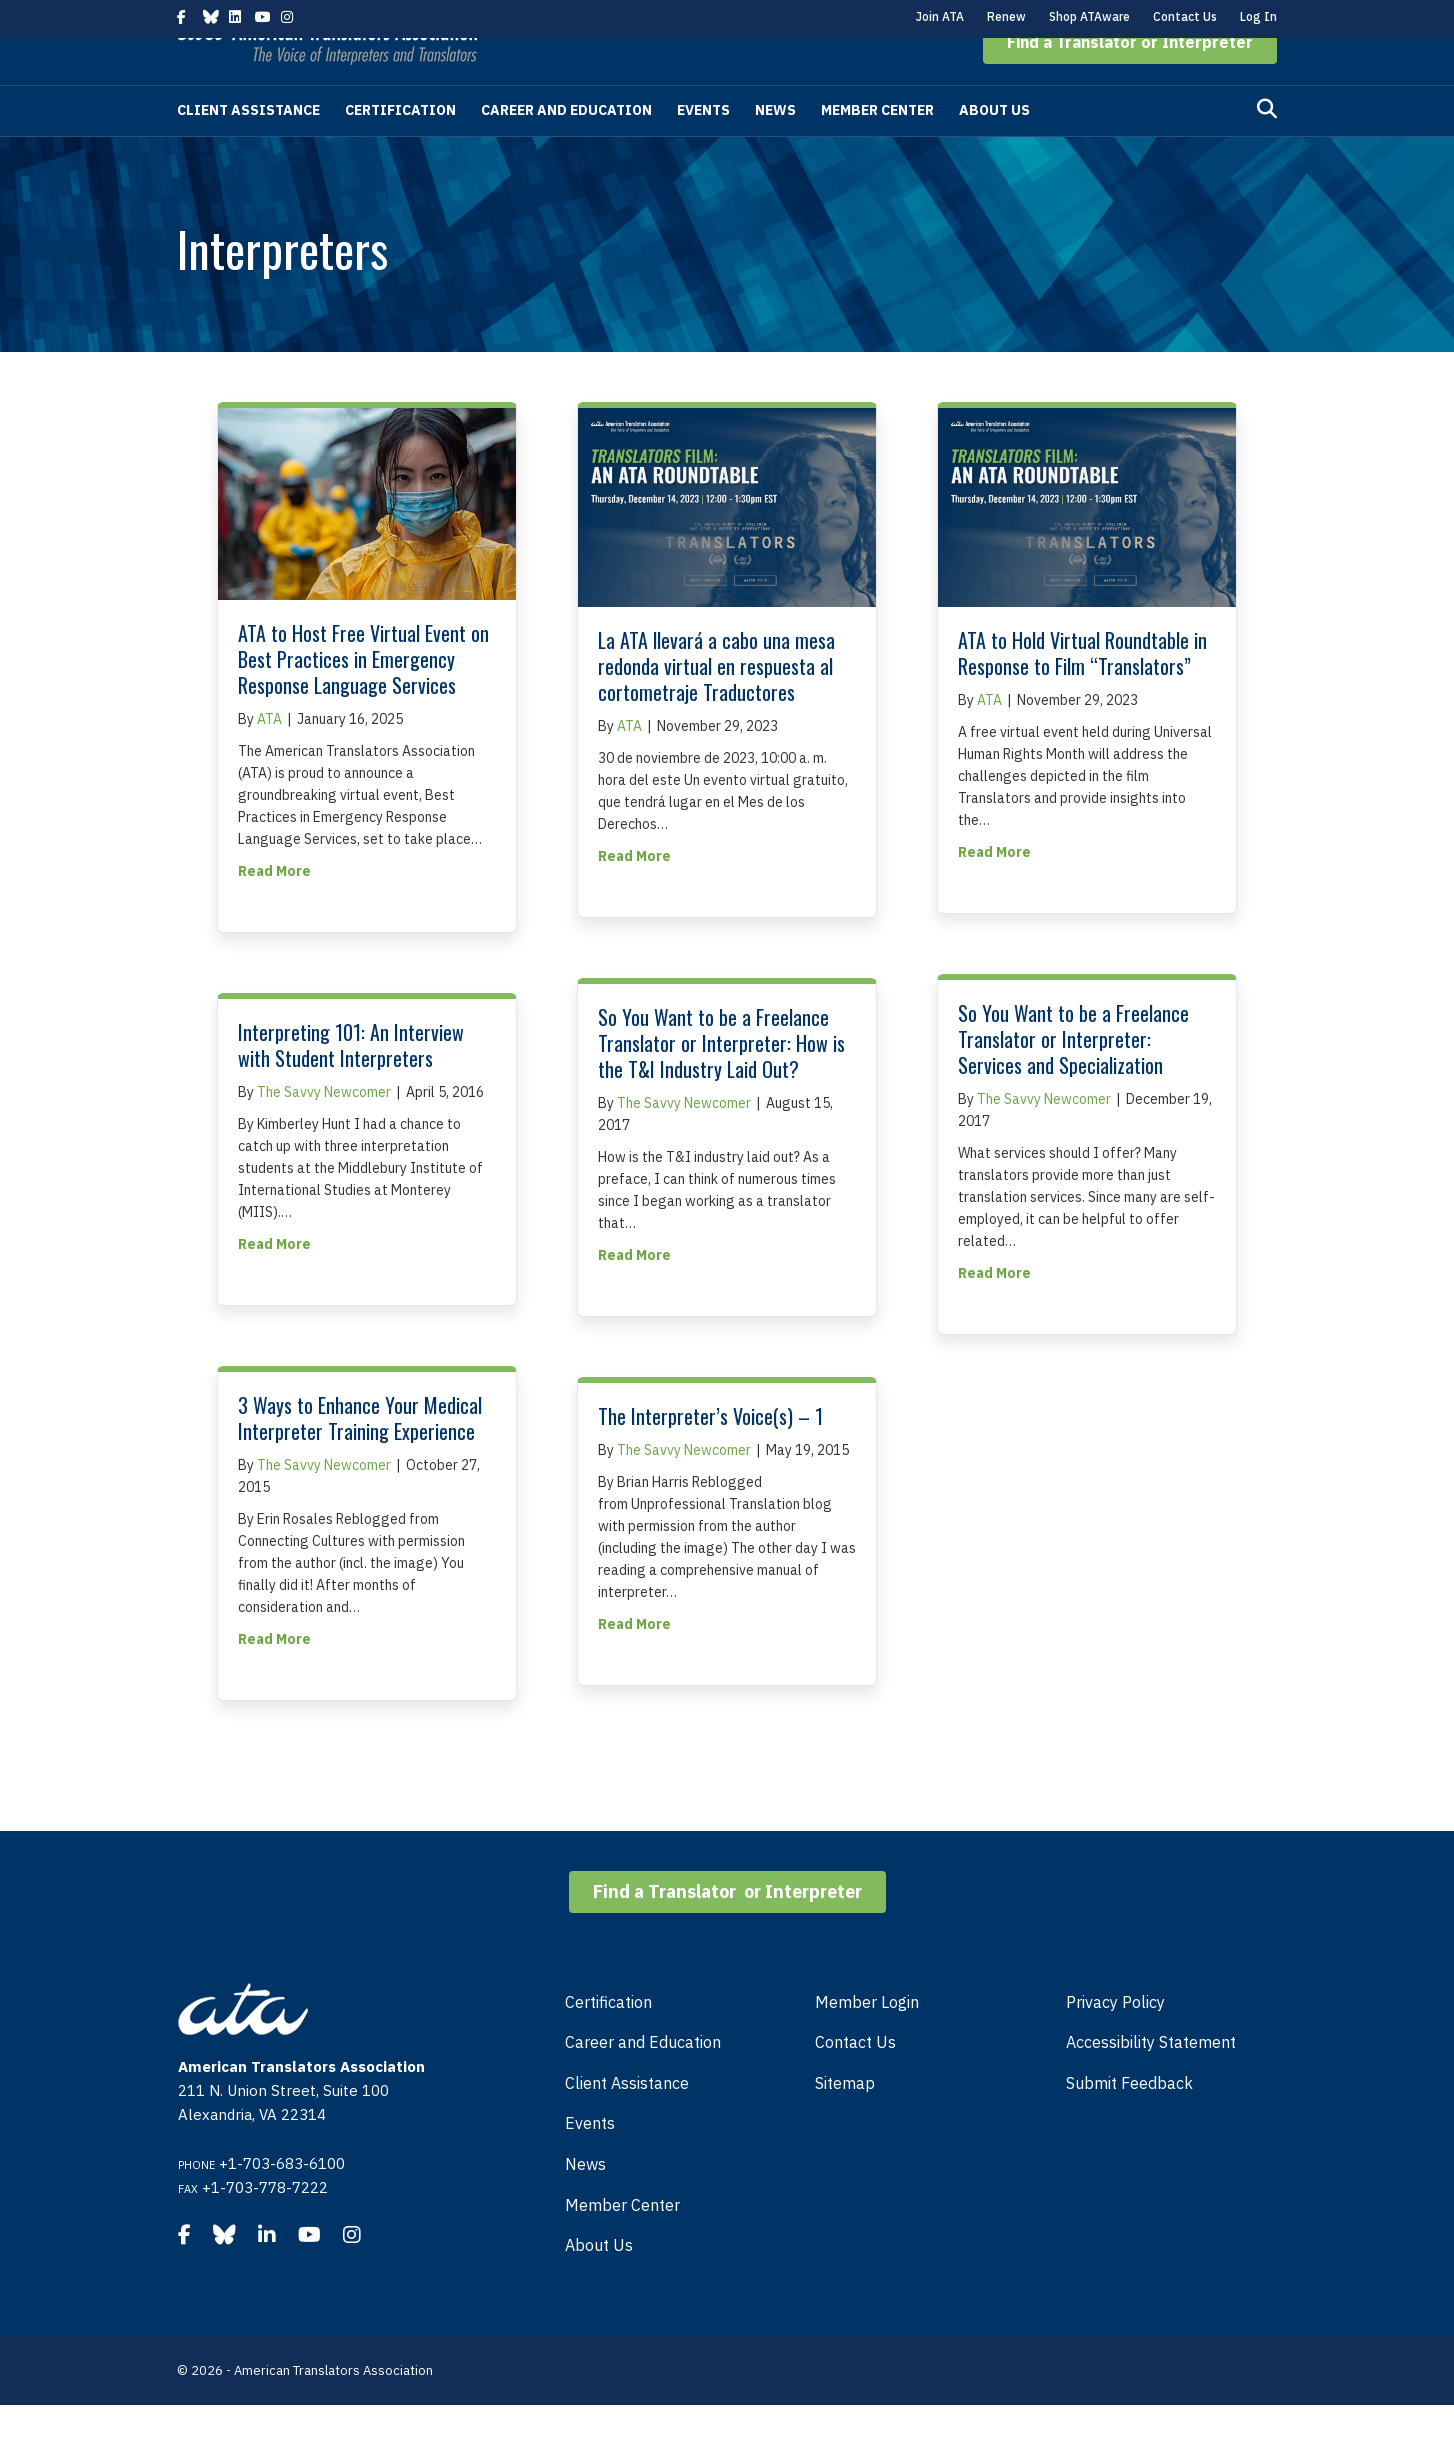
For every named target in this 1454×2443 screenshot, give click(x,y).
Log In (1258, 16)
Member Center (877, 148)
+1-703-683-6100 (282, 2201)
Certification (400, 148)
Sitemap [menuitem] (845, 2121)
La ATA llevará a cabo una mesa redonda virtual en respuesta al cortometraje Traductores (716, 704)
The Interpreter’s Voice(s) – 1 (710, 1454)
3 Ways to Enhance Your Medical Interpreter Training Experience (360, 1456)
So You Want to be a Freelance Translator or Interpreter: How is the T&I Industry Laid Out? (721, 1081)
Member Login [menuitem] (867, 2040)
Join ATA (940, 16)
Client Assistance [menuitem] (627, 2121)
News (775, 148)
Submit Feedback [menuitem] (1129, 2121)
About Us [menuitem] (599, 2283)
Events (703, 148)
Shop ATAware (1089, 16)
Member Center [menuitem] (622, 2243)
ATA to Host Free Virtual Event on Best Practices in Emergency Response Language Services (363, 697)
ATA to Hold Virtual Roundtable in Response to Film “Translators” (1082, 691)
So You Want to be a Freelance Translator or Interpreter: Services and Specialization (1073, 1077)
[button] (1130, 80)
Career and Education (566, 148)
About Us (994, 148)
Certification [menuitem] (608, 2040)
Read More (274, 908)
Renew (1006, 16)
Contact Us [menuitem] (855, 2080)
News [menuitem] (585, 2202)
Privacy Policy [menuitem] (1115, 2040)
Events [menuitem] (590, 2161)
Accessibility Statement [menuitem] (1151, 2080)
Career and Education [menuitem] (643, 2080)
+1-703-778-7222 (265, 2225)
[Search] (1267, 147)
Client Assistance (248, 148)
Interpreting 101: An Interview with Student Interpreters (351, 1083)
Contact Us (1185, 16)
